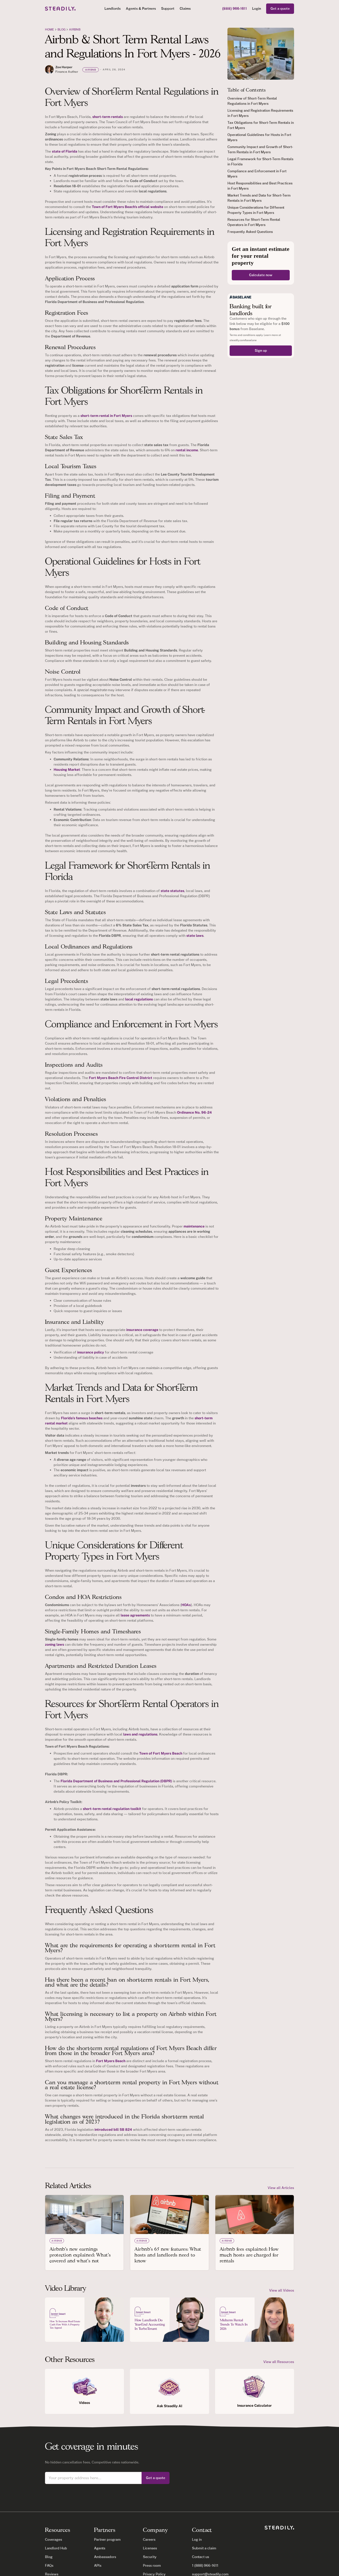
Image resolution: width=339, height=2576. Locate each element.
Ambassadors (105, 2557)
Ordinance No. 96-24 (194, 1112)
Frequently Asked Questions (250, 232)
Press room (152, 2565)
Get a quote (280, 8)
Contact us (200, 2557)
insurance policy (90, 1352)
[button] (112, 8)
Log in (197, 2539)
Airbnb (74, 29)
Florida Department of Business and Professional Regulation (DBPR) (116, 1781)
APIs (97, 2565)
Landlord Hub (56, 2548)
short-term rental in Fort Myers (106, 416)
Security (150, 2557)
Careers (149, 2539)
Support (167, 8)
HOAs (186, 1605)
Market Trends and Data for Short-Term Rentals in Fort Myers (259, 198)
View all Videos (281, 2290)
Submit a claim (204, 2548)
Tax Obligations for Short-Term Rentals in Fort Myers (260, 125)
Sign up (261, 350)
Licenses (150, 2548)
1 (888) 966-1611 (205, 2565)
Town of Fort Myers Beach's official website (127, 207)
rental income (187, 450)
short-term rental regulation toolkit (112, 1809)
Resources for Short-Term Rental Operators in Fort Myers (253, 222)
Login (256, 8)
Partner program (107, 2539)
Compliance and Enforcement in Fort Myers (256, 173)
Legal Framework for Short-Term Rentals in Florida (260, 161)
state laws (194, 936)
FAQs (49, 2565)
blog (62, 29)
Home (49, 29)
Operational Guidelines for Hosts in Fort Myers (259, 137)
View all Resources (278, 2362)
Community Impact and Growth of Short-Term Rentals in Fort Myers (260, 149)
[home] (60, 9)
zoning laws (54, 1644)
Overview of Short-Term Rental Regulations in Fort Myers (252, 101)
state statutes (172, 891)
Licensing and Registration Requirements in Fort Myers (260, 113)
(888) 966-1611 (234, 8)
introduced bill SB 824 (113, 2130)
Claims (185, 8)
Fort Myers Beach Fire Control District (120, 1078)
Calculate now (260, 275)
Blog (49, 2557)
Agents (99, 2548)
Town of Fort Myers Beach (160, 1753)
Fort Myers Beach (110, 2061)
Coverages (53, 2539)
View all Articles (281, 2188)
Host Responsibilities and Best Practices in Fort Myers (260, 185)
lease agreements (135, 1615)
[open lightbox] (84, 2319)
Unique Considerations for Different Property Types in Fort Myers (255, 210)
